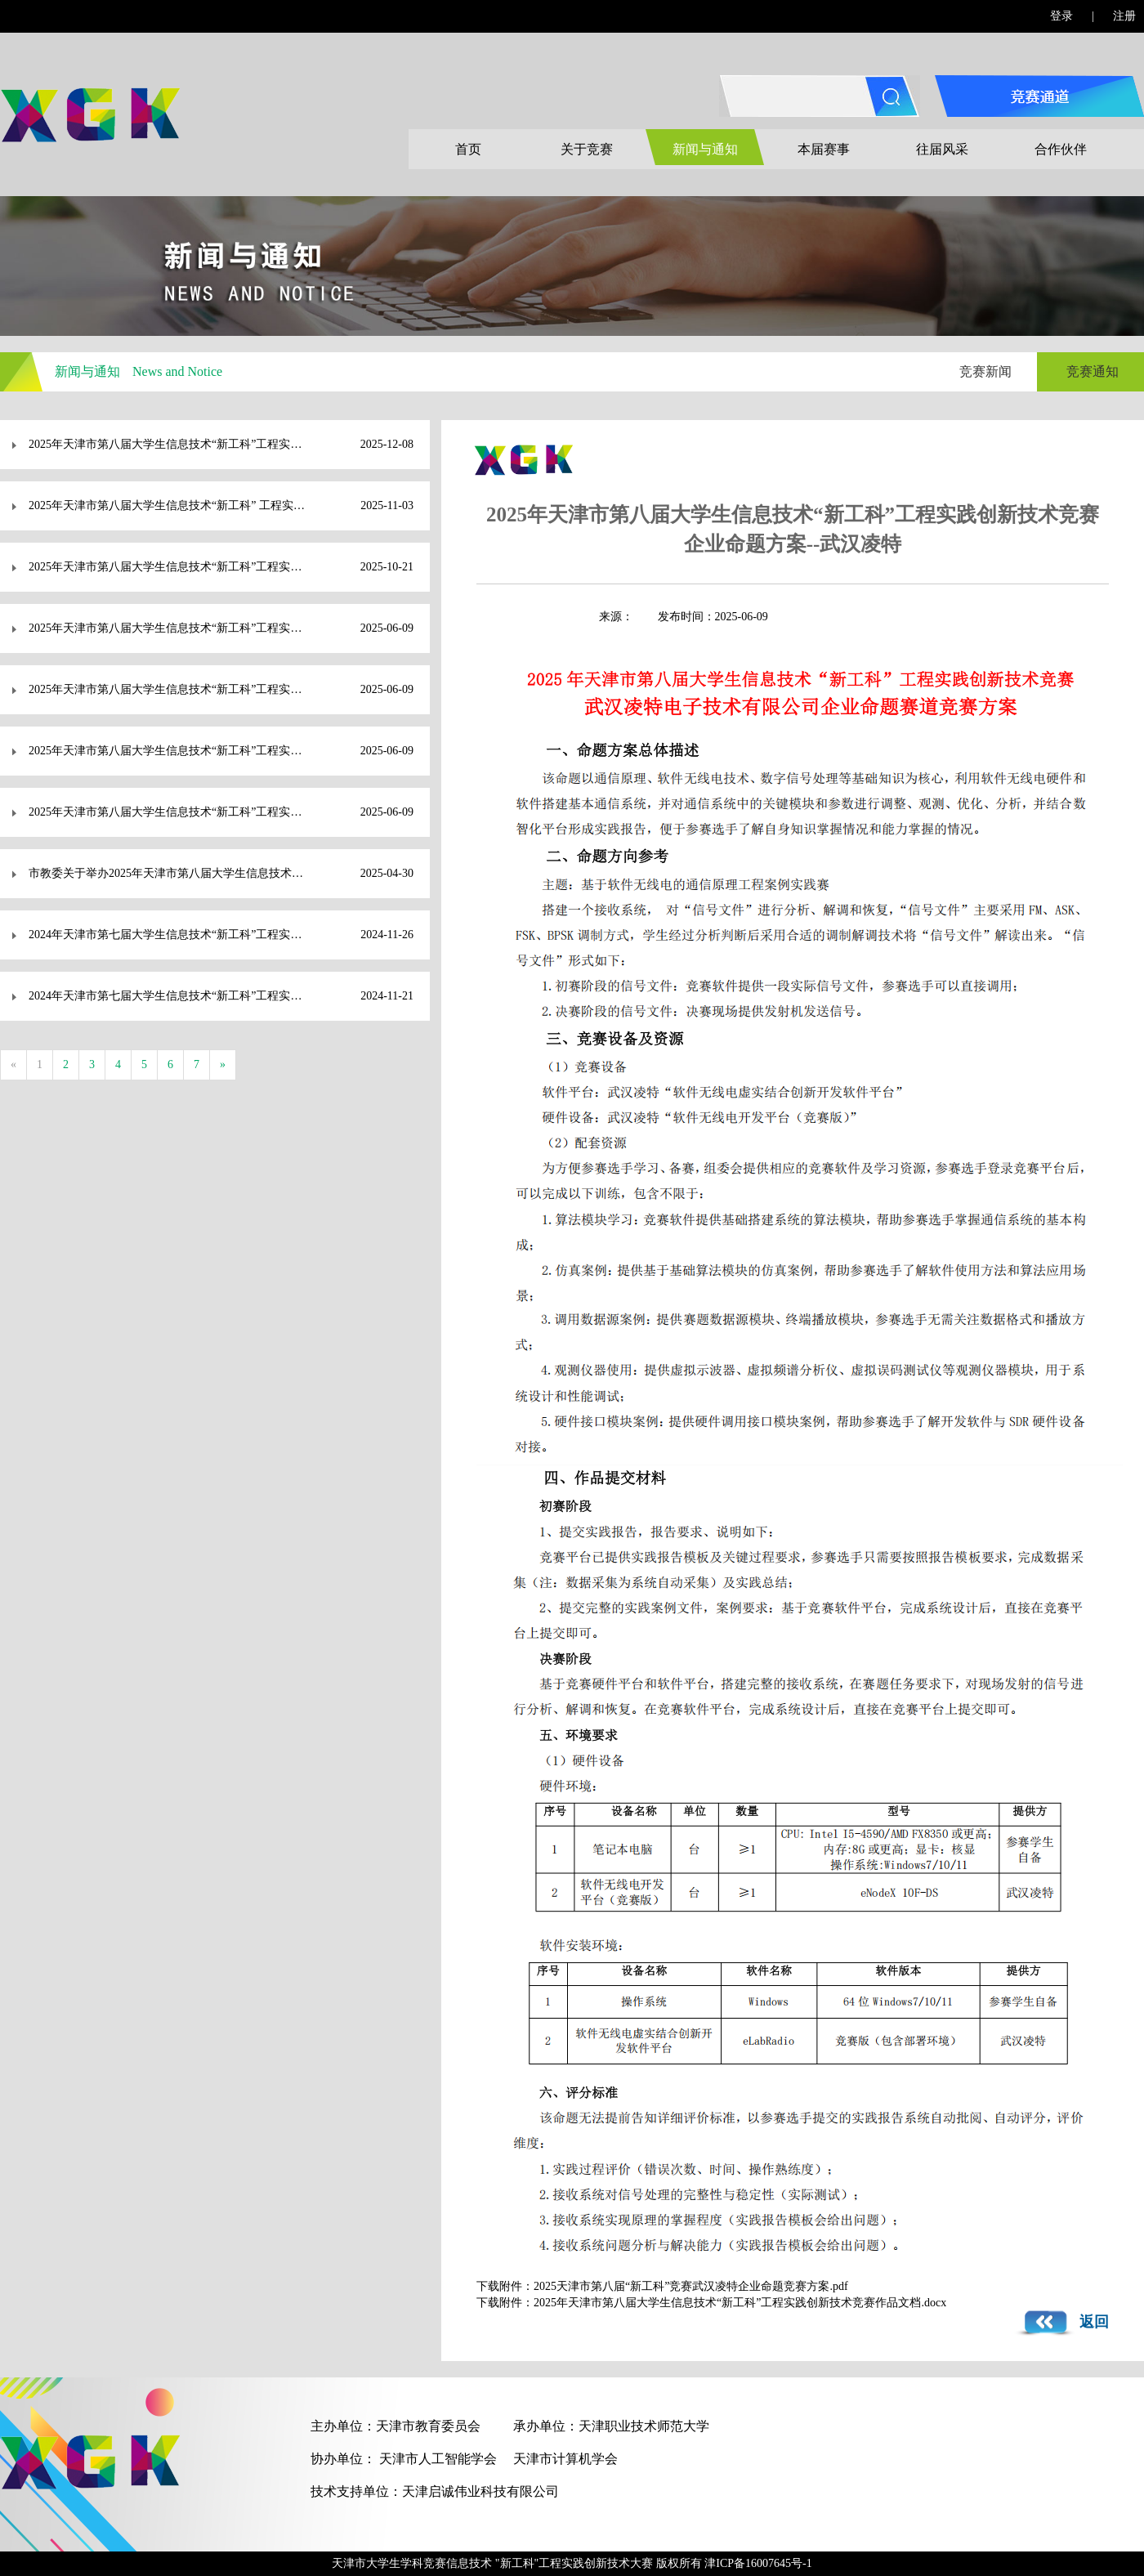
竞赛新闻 (985, 371)
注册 (1124, 16)
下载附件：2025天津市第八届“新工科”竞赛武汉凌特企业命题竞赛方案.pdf (662, 2286)
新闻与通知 (705, 149)
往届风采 (942, 149)
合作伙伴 (1061, 149)
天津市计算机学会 (565, 2459)
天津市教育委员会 (428, 2426)
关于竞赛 (587, 149)
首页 (468, 149)
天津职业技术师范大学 (644, 2426)
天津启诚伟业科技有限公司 (480, 2491)
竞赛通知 (1092, 371)
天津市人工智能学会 (438, 2459)
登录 (1061, 16)
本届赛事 (824, 149)
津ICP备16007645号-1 (757, 2563)
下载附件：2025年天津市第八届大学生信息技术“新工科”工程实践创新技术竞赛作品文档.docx (711, 2302)
